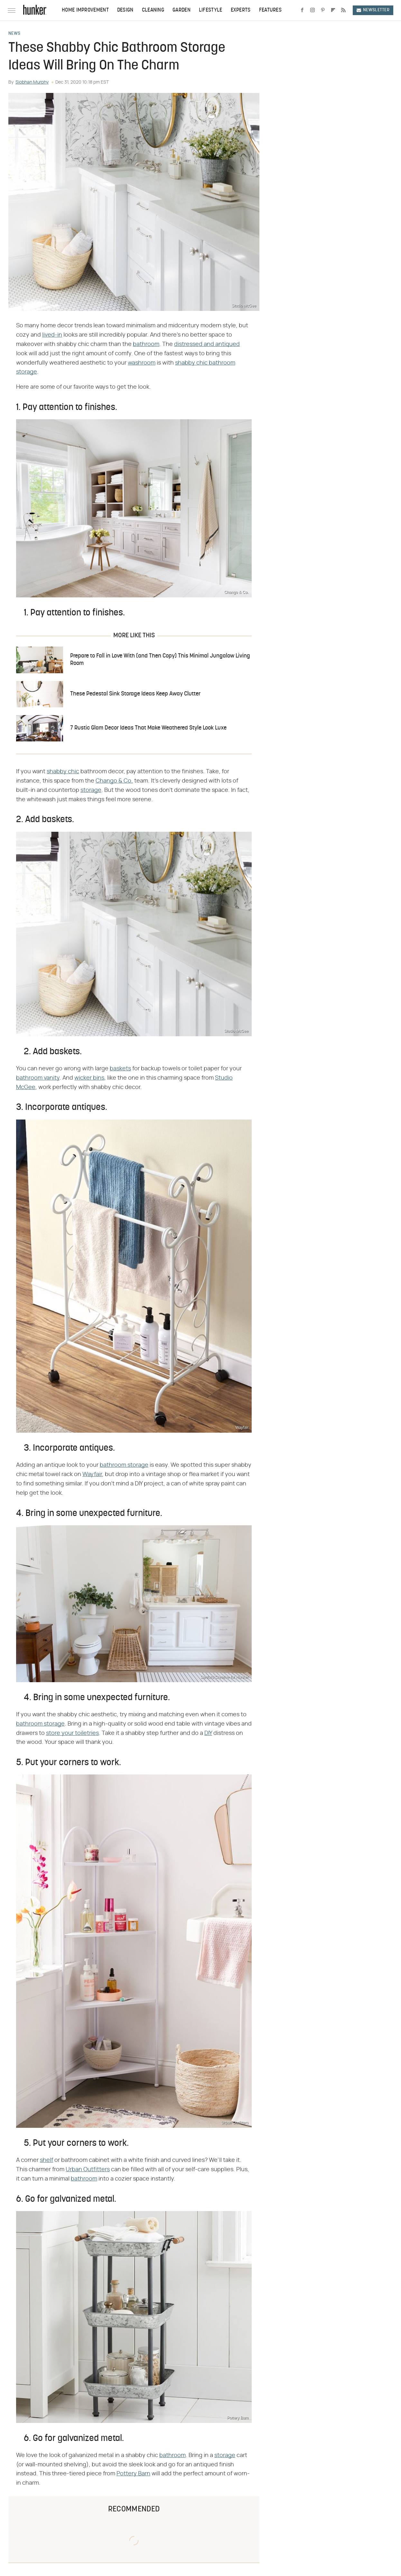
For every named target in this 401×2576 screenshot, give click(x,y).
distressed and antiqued (207, 344)
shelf (46, 2160)
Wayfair (92, 1474)
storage (90, 790)
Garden (182, 10)
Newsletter (373, 10)
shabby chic (63, 772)
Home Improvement (85, 10)
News (14, 34)
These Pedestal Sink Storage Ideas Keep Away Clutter (135, 694)
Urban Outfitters (88, 2169)
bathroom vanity (38, 1078)
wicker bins (89, 1078)
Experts (241, 10)
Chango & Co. (114, 781)
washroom (141, 363)
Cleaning (153, 10)
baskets (120, 1069)
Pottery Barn (133, 2474)
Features (270, 10)
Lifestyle (210, 10)
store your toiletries (72, 1733)
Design (125, 10)
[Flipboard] (333, 10)
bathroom (146, 344)
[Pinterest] (323, 10)
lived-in (52, 335)
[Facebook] (302, 10)
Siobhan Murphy (32, 82)
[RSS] (343, 10)
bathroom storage (124, 1465)
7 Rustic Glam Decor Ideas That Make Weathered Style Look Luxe (148, 728)
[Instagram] (312, 10)
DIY (208, 1733)
